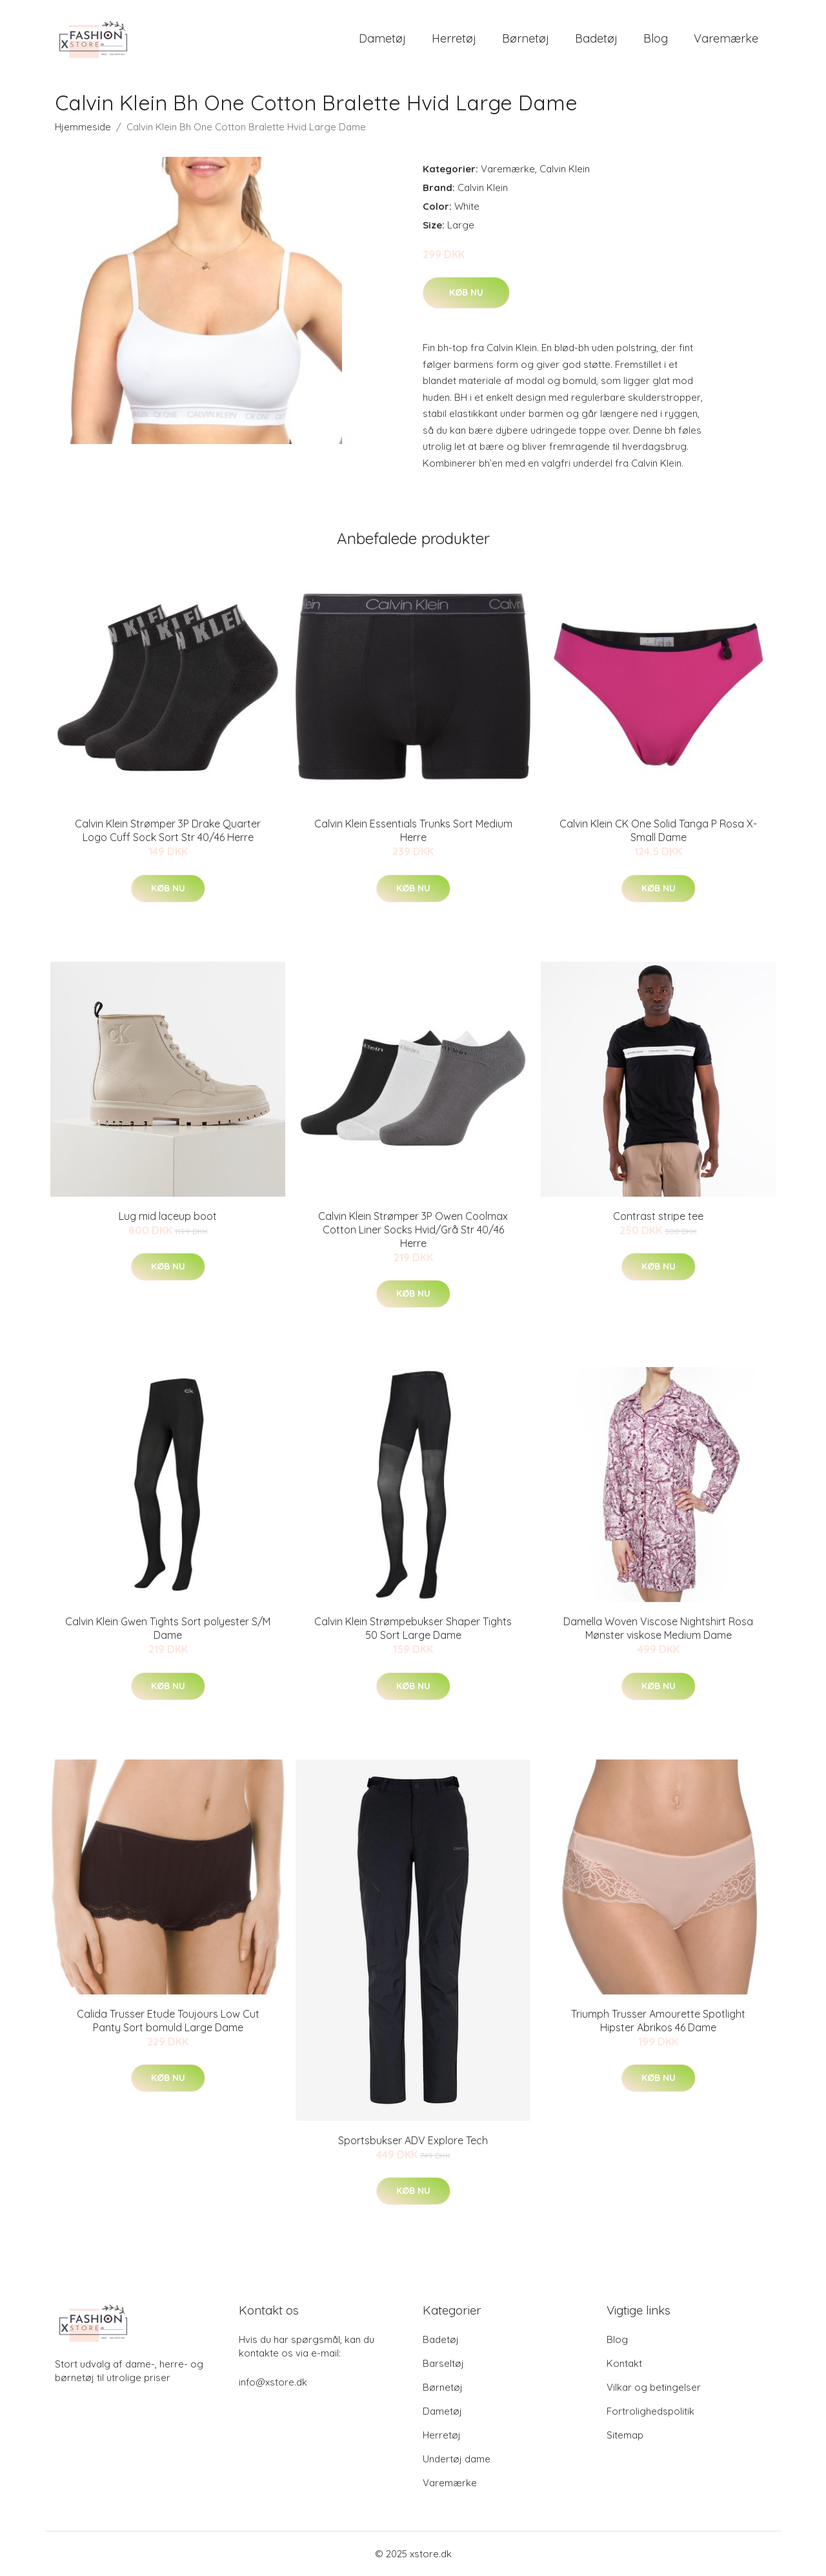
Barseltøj (443, 2363)
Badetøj (596, 38)
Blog (655, 38)
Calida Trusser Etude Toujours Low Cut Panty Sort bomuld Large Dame (168, 2020)
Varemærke (726, 38)
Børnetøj (525, 38)
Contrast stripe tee (658, 1216)
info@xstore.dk (273, 2382)
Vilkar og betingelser (654, 2387)
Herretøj (454, 38)
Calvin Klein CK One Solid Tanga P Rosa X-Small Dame (658, 830)
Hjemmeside (83, 127)
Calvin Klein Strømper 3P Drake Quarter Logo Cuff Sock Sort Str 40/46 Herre (168, 830)
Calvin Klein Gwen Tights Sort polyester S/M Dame (167, 1628)
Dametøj (382, 38)
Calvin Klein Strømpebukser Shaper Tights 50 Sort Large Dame (413, 1628)
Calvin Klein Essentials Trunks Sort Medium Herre (413, 830)
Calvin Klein (564, 169)
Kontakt (624, 2363)
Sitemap (625, 2435)
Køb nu (466, 292)
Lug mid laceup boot (168, 1216)
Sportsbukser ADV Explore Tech (413, 2140)
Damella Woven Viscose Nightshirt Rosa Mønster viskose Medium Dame (658, 1628)
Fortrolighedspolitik (650, 2411)
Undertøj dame (456, 2459)
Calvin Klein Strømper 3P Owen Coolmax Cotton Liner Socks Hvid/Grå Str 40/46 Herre (413, 1230)
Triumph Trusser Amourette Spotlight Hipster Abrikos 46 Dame (658, 2020)
